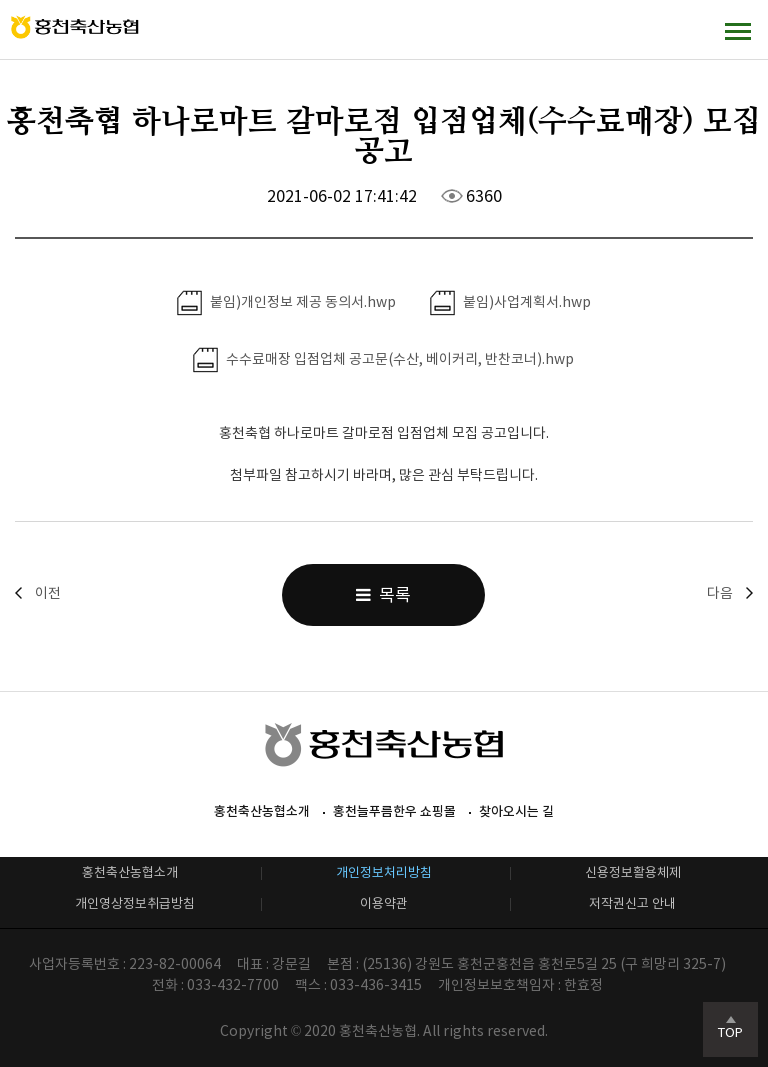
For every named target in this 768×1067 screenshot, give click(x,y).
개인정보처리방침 (384, 872)
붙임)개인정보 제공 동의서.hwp (286, 303)
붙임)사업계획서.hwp (510, 303)
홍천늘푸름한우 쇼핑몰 (394, 811)
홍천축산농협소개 (262, 811)
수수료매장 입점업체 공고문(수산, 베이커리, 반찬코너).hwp (383, 360)
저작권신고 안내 (632, 903)
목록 (383, 595)
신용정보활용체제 (633, 872)
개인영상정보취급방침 (135, 903)
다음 (720, 593)
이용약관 (384, 903)
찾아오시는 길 (516, 811)
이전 (48, 593)
